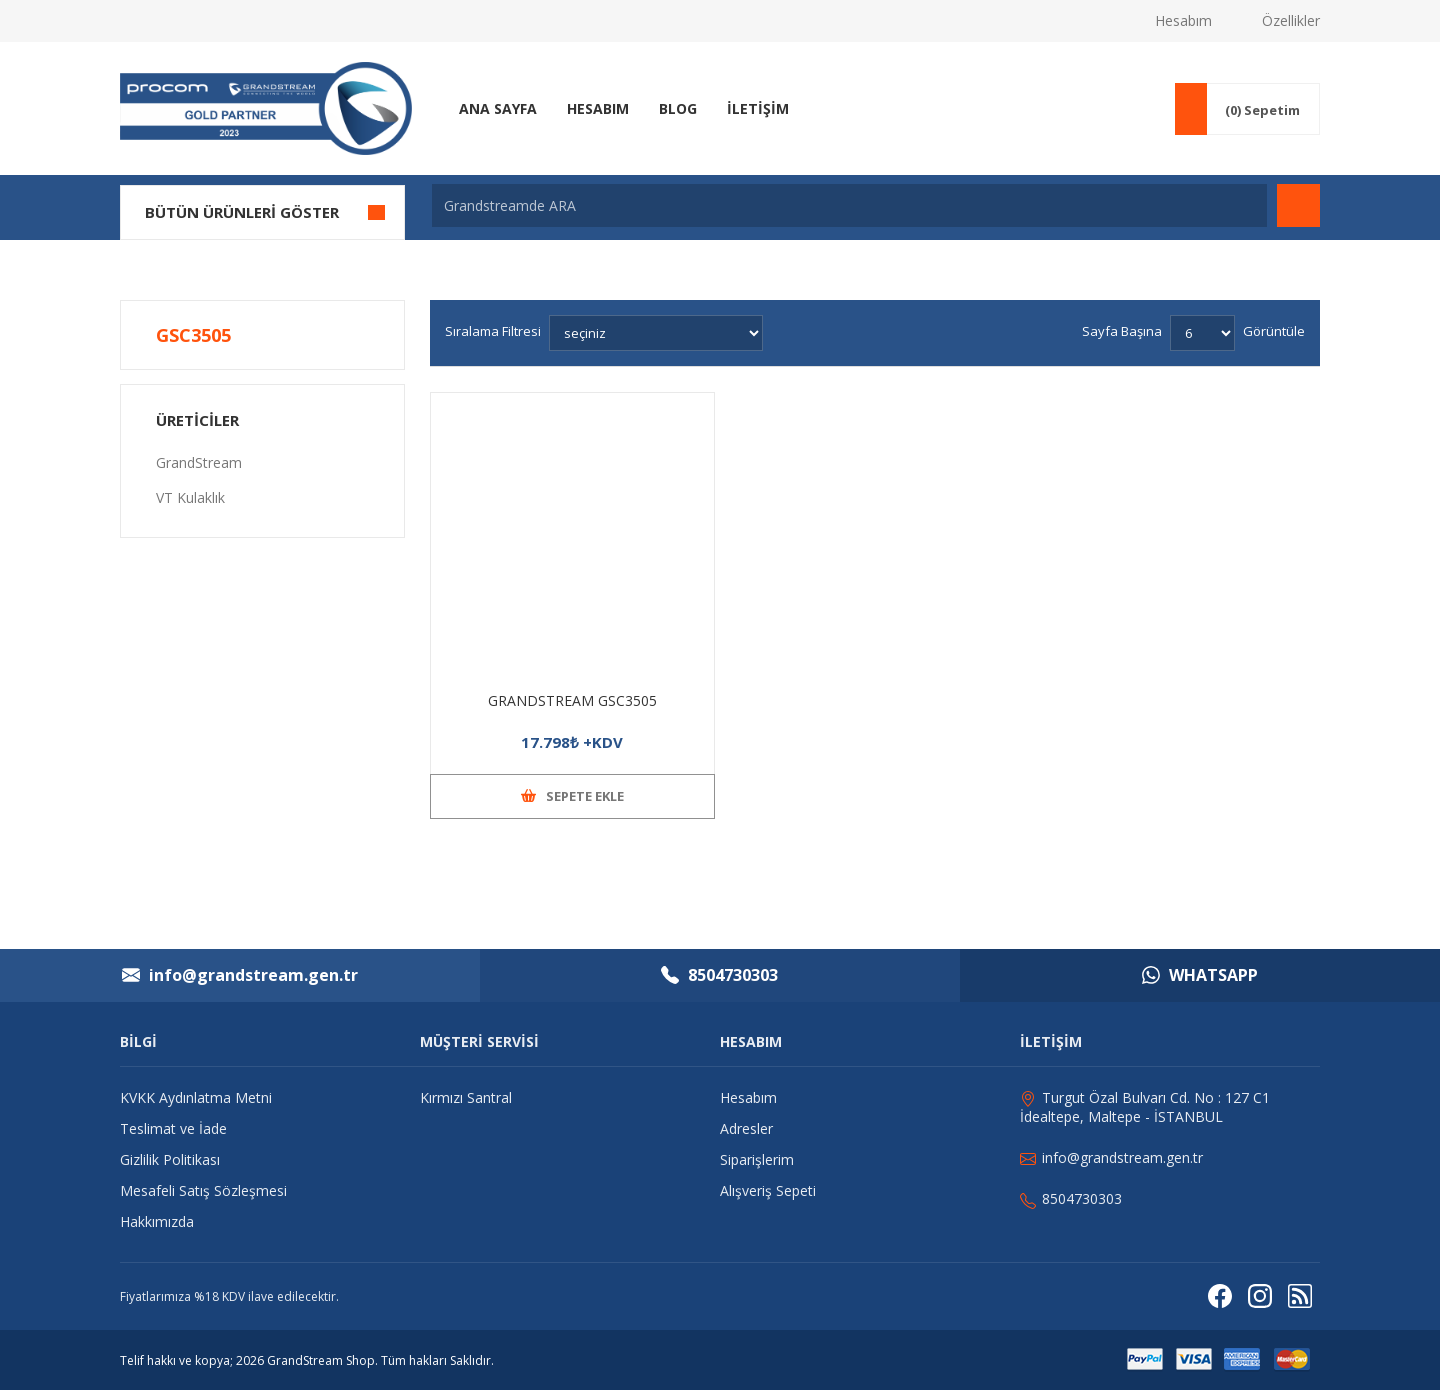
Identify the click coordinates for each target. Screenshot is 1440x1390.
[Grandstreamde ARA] (849, 205)
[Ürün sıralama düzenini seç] (656, 333)
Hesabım (1183, 20)
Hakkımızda (157, 1221)
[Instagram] (1260, 1296)
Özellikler (1291, 20)
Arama (1298, 205)
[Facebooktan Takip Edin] (1220, 1296)
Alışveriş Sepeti (768, 1190)
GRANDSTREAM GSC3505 (572, 700)
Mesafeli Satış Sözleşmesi (203, 1190)
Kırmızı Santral (466, 1097)
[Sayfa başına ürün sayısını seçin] (1202, 333)
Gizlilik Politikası (170, 1159)
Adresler (746, 1128)
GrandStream (199, 462)
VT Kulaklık (190, 497)
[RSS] (1300, 1296)
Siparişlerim (757, 1159)
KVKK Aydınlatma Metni (196, 1097)
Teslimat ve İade (173, 1128)
